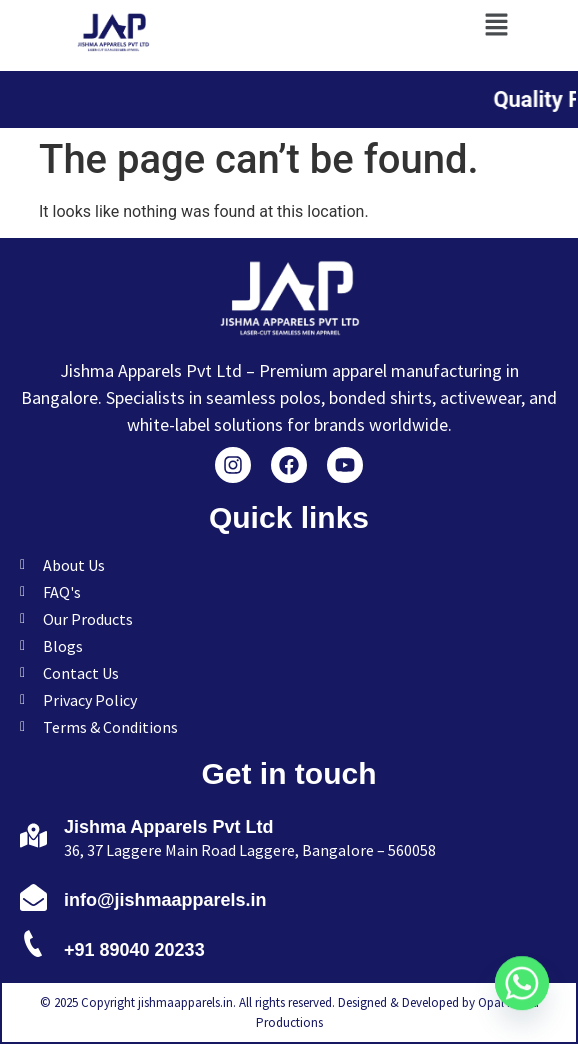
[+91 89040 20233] (33, 946)
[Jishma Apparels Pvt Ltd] (33, 835)
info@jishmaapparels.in (165, 900)
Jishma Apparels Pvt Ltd (168, 827)
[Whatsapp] (522, 992)
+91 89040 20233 (134, 950)
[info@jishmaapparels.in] (33, 897)
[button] (496, 24)
